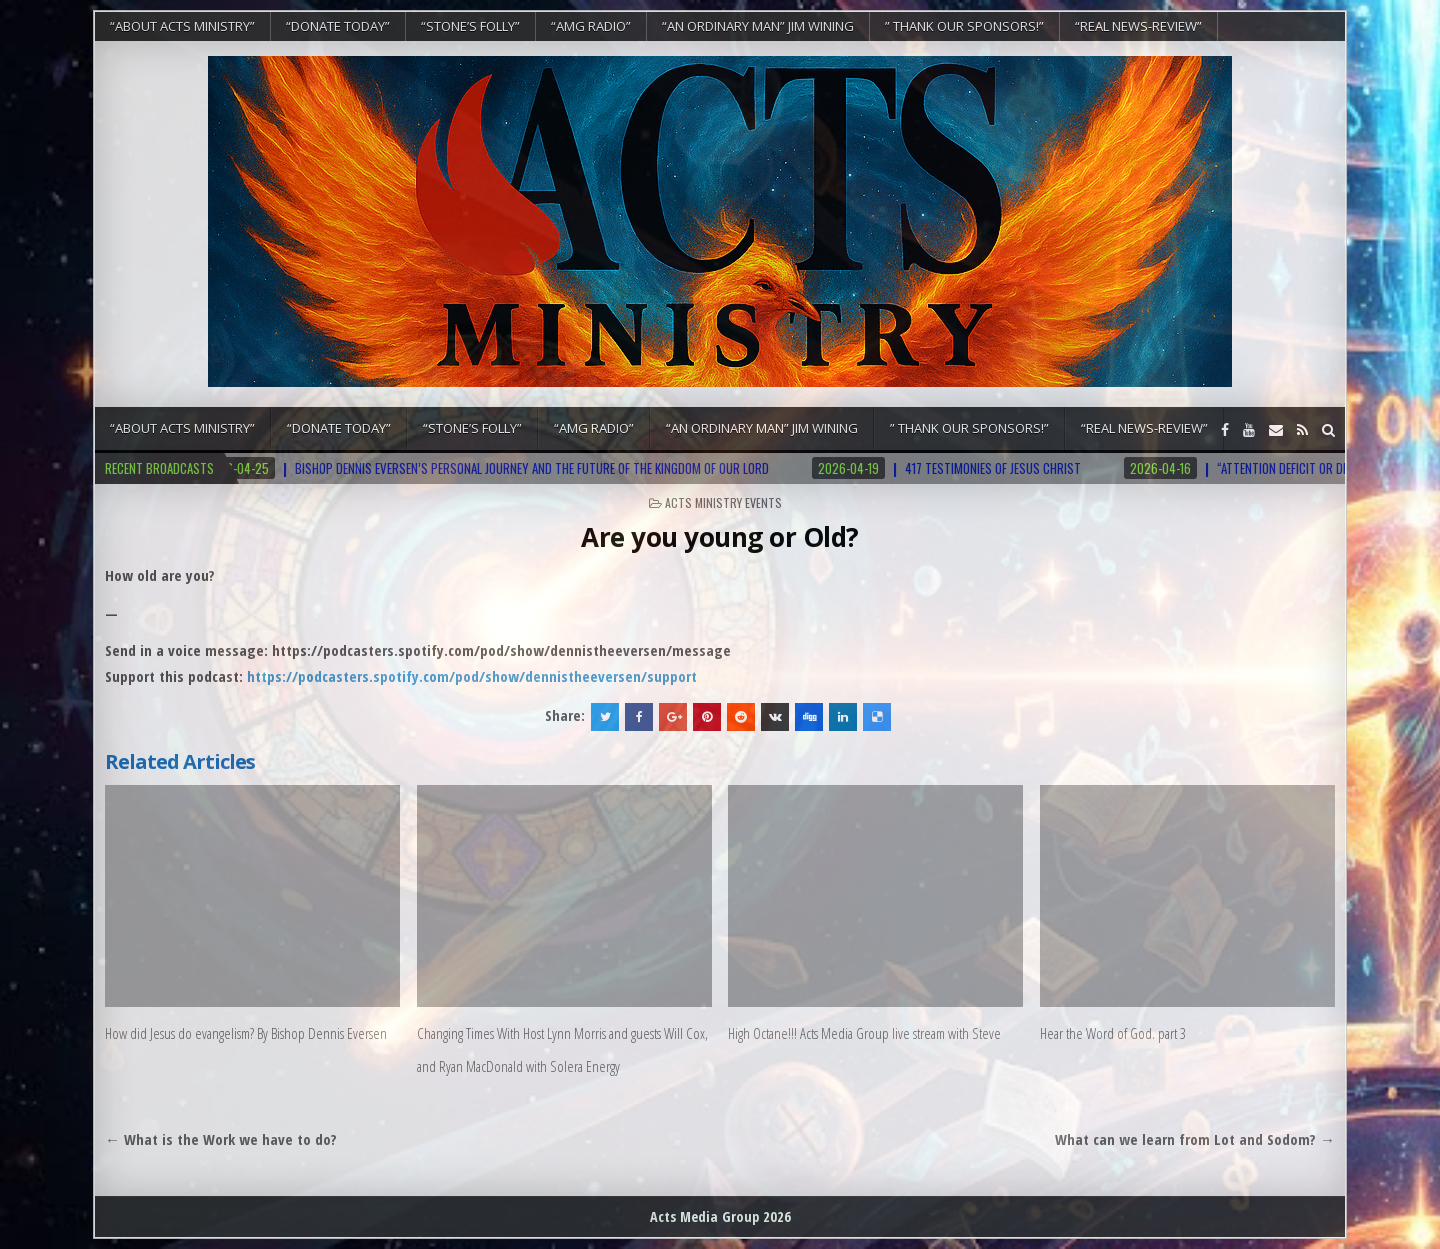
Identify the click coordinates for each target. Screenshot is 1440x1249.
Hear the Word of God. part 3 (1113, 1033)
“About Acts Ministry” (182, 26)
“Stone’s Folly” (470, 26)
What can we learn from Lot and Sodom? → (1195, 1139)
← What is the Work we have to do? (221, 1139)
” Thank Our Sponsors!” (964, 26)
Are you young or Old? (720, 537)
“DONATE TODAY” (338, 26)
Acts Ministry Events (723, 502)
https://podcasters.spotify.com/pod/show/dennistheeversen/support (472, 676)
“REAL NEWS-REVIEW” (1138, 26)
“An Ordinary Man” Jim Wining (758, 26)
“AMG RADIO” (591, 26)
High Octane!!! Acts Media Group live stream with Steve (864, 1033)
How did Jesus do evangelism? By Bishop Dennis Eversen (246, 1033)
